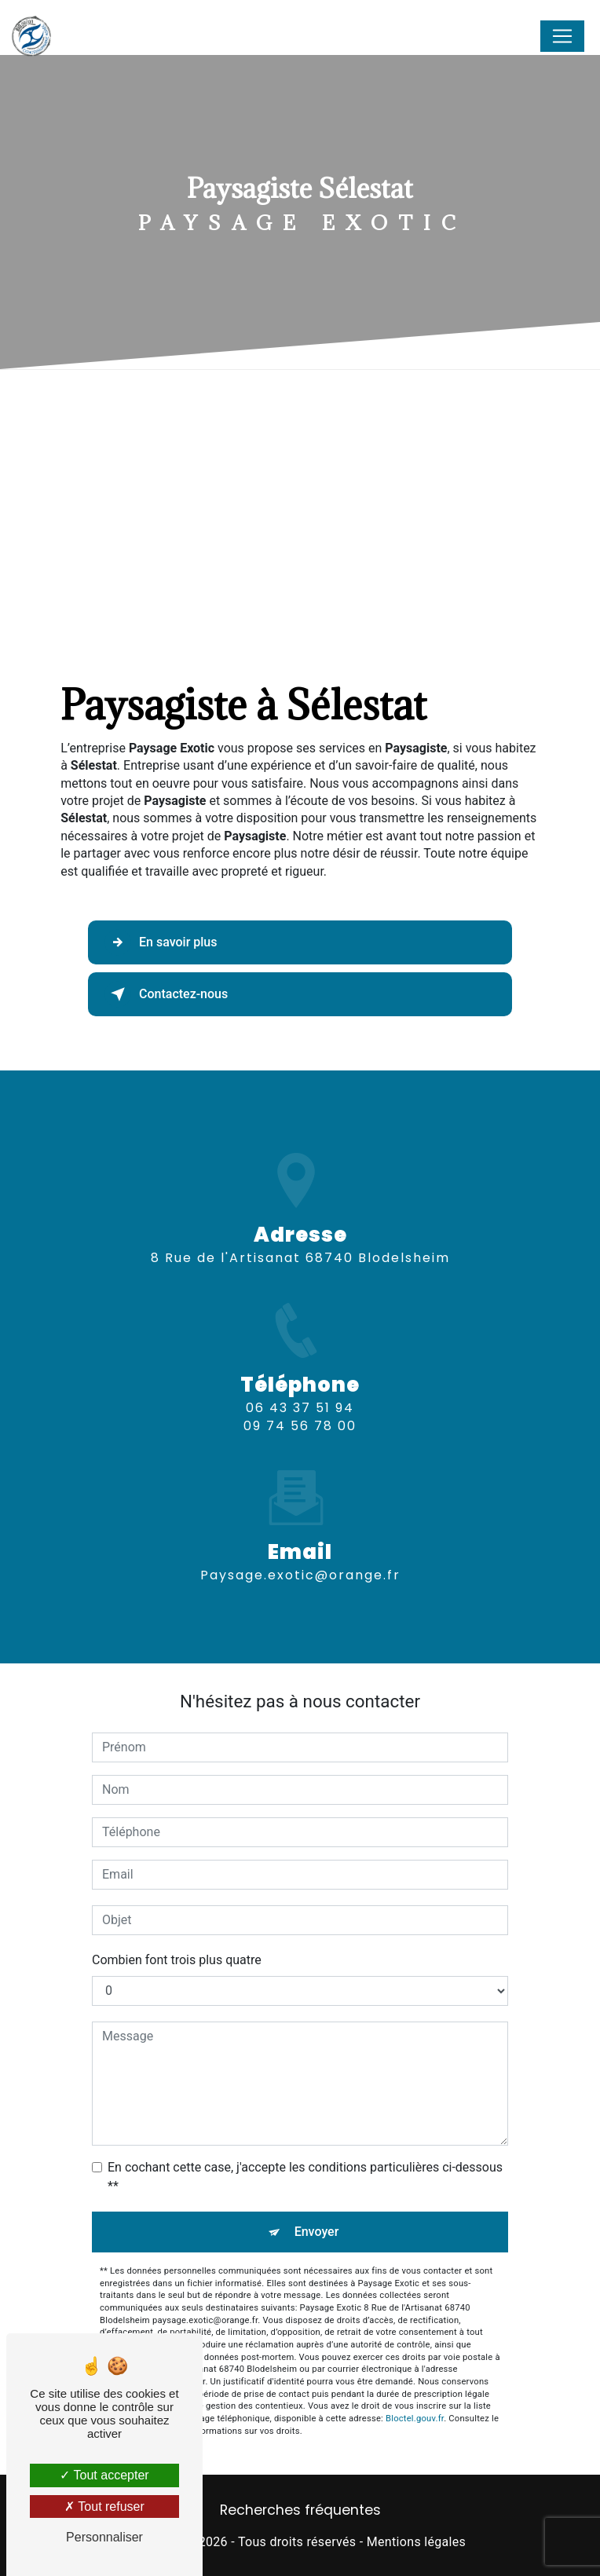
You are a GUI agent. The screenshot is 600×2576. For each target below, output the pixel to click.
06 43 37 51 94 (300, 1427)
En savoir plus (160, 942)
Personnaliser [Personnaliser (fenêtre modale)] (104, 2537)
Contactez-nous (166, 994)
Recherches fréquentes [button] (300, 2510)
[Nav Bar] (562, 36)
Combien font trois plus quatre (177, 1959)
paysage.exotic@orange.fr (300, 1557)
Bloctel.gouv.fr (415, 2418)
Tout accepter (104, 2475)
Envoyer (317, 2231)
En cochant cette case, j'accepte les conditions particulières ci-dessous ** (305, 2177)
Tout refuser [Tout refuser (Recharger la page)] (104, 2506)
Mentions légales (416, 2541)
